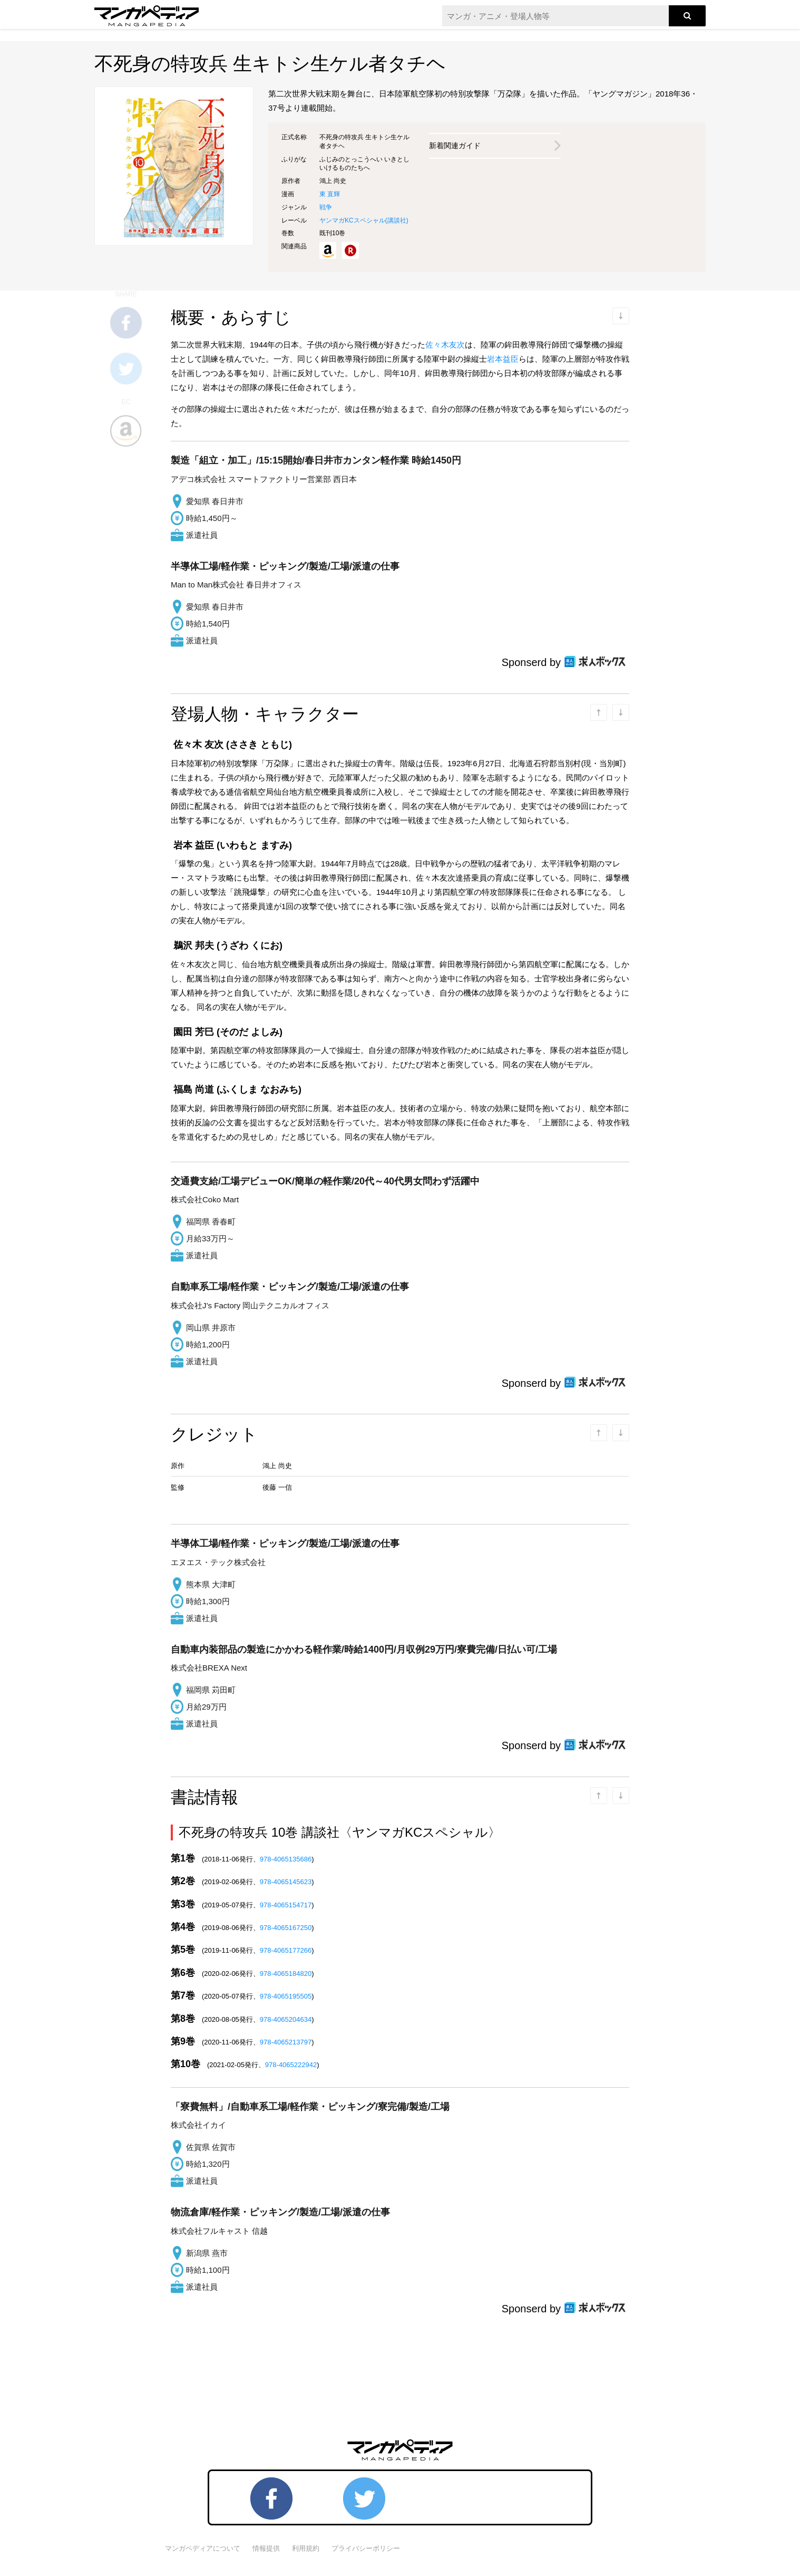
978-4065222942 (291, 2065)
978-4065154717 (285, 1905)
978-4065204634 (285, 2019)
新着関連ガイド (455, 145)
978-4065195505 (285, 1996)
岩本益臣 (503, 358)
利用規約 (305, 2548)
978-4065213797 (285, 2042)
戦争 (325, 207)
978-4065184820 (285, 1973)
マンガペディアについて (202, 2548)
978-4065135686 (285, 1859)
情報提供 (266, 2548)
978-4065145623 (285, 1882)
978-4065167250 (285, 1928)
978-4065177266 (285, 1950)
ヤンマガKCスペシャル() (363, 220)
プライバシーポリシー (365, 2548)
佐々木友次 (445, 344)
